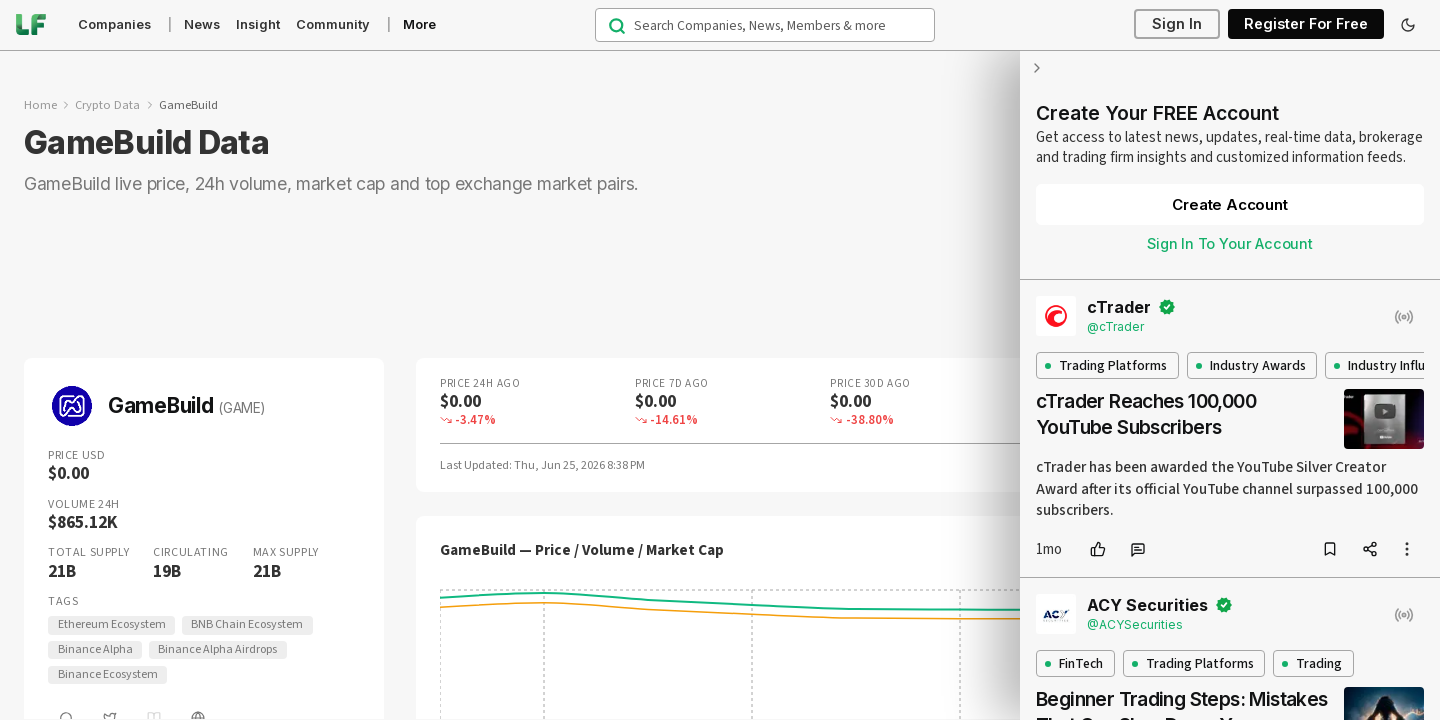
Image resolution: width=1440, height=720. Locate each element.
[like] (1098, 549)
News (202, 24)
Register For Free (1306, 24)
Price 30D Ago (870, 383)
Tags (63, 602)
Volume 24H (84, 505)
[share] (1370, 549)
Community (333, 24)
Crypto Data (107, 105)
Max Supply (286, 553)
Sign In (1177, 24)
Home (40, 105)
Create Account (1229, 204)
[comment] (1138, 549)
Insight (258, 24)
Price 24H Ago (480, 383)
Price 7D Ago (672, 383)
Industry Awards (1251, 365)
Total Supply (88, 553)
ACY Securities (1147, 605)
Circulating (191, 553)
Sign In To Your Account (1230, 243)
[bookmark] (1330, 549)
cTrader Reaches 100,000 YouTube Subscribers (1146, 414)
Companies (114, 24)
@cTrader (1115, 326)
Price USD (76, 456)
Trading (1312, 663)
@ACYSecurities (1135, 624)
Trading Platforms (1106, 365)
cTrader (1119, 307)
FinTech (1074, 663)
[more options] (1407, 549)
